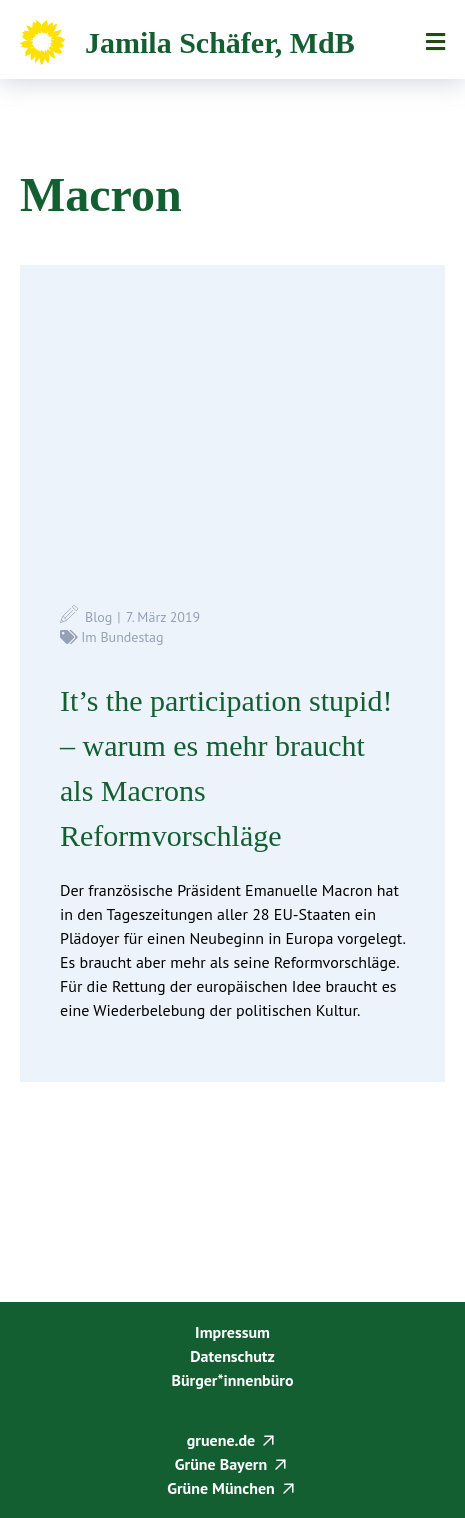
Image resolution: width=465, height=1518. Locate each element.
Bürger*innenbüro (232, 1380)
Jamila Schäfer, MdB (220, 42)
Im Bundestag (122, 637)
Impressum (232, 1332)
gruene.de (221, 1440)
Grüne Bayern (221, 1464)
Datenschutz (232, 1356)
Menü (435, 42)
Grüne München (221, 1488)
